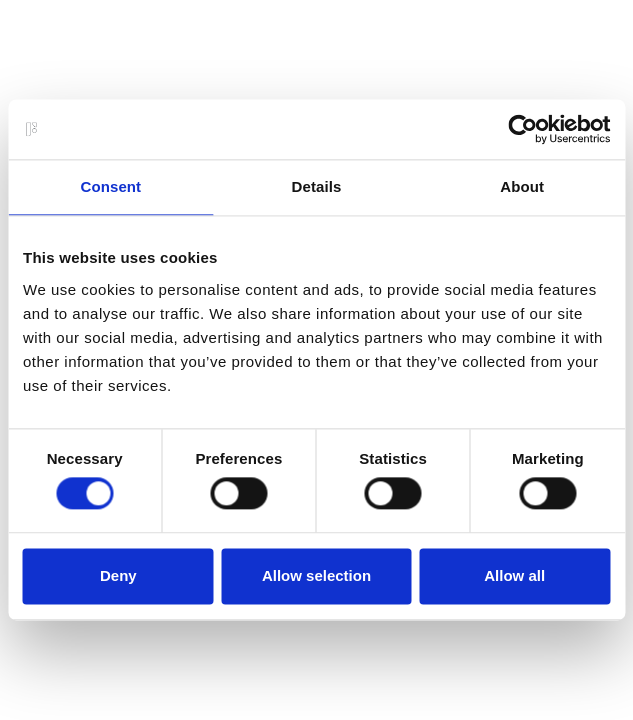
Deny (118, 575)
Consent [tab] (110, 186)
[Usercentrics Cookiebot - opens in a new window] (522, 129)
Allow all (514, 575)
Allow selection (316, 575)
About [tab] (522, 186)
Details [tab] (317, 186)
